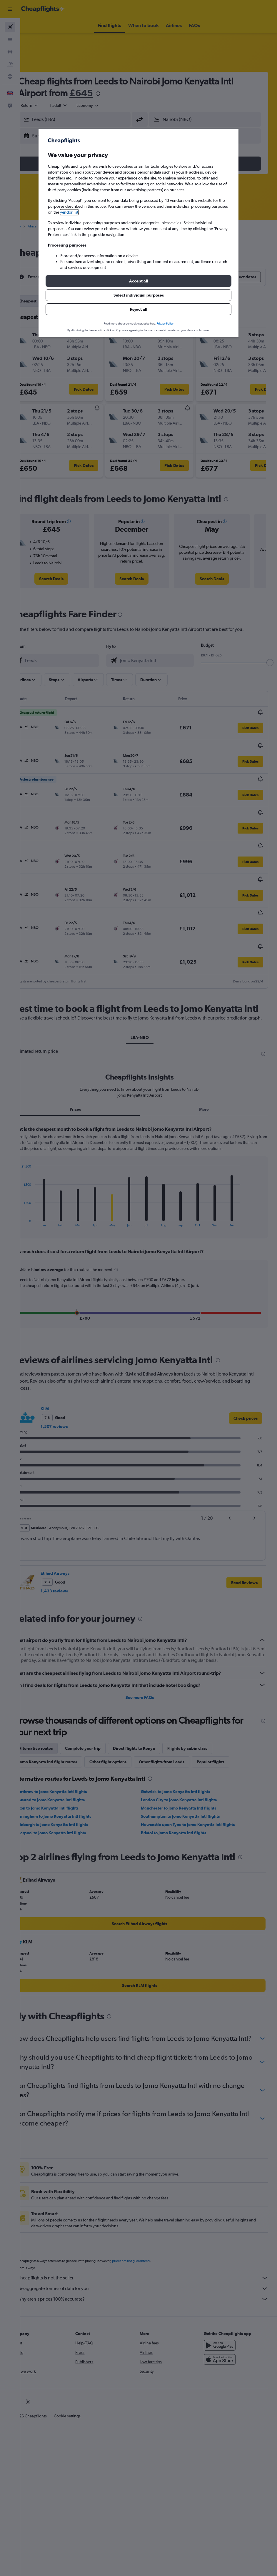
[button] (138, 281)
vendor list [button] (69, 212)
